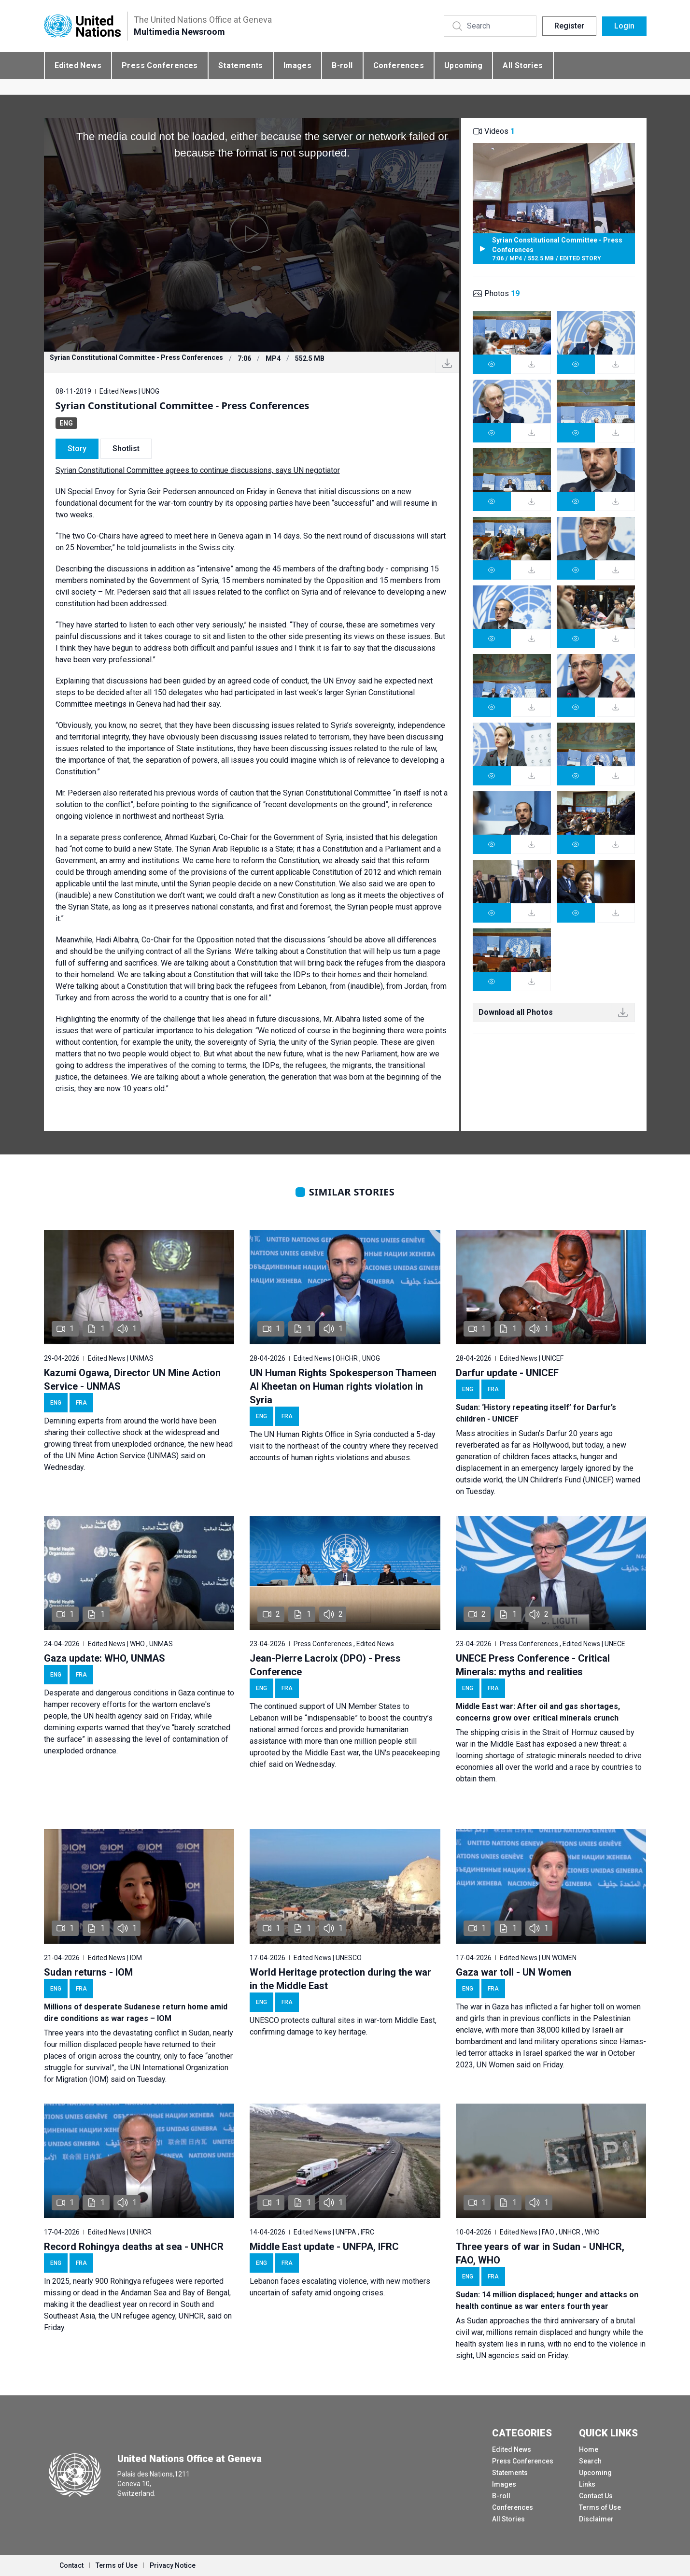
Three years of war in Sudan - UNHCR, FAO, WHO (540, 2253)
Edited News (78, 65)
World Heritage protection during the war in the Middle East (340, 1979)
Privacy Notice (173, 2565)
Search (590, 2461)
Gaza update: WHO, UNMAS (104, 1658)
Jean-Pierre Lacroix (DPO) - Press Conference (325, 1665)
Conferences (398, 65)
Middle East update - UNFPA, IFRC (324, 2246)
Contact (71, 2565)
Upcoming (463, 65)
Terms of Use (600, 2507)
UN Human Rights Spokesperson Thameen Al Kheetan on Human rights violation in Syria (343, 1386)
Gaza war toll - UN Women (513, 1972)
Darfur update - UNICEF (507, 1373)
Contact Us (596, 2496)
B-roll (342, 65)
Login (624, 25)
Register (569, 25)
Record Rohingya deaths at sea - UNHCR (134, 2246)
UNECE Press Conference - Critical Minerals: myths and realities (533, 1665)
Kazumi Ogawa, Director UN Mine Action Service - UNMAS (132, 1379)
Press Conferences (160, 65)
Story (77, 448)
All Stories (523, 65)
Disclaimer (596, 2519)
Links (587, 2484)
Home (588, 2449)
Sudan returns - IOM (88, 1972)
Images (297, 65)
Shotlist (126, 448)
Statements (240, 65)
